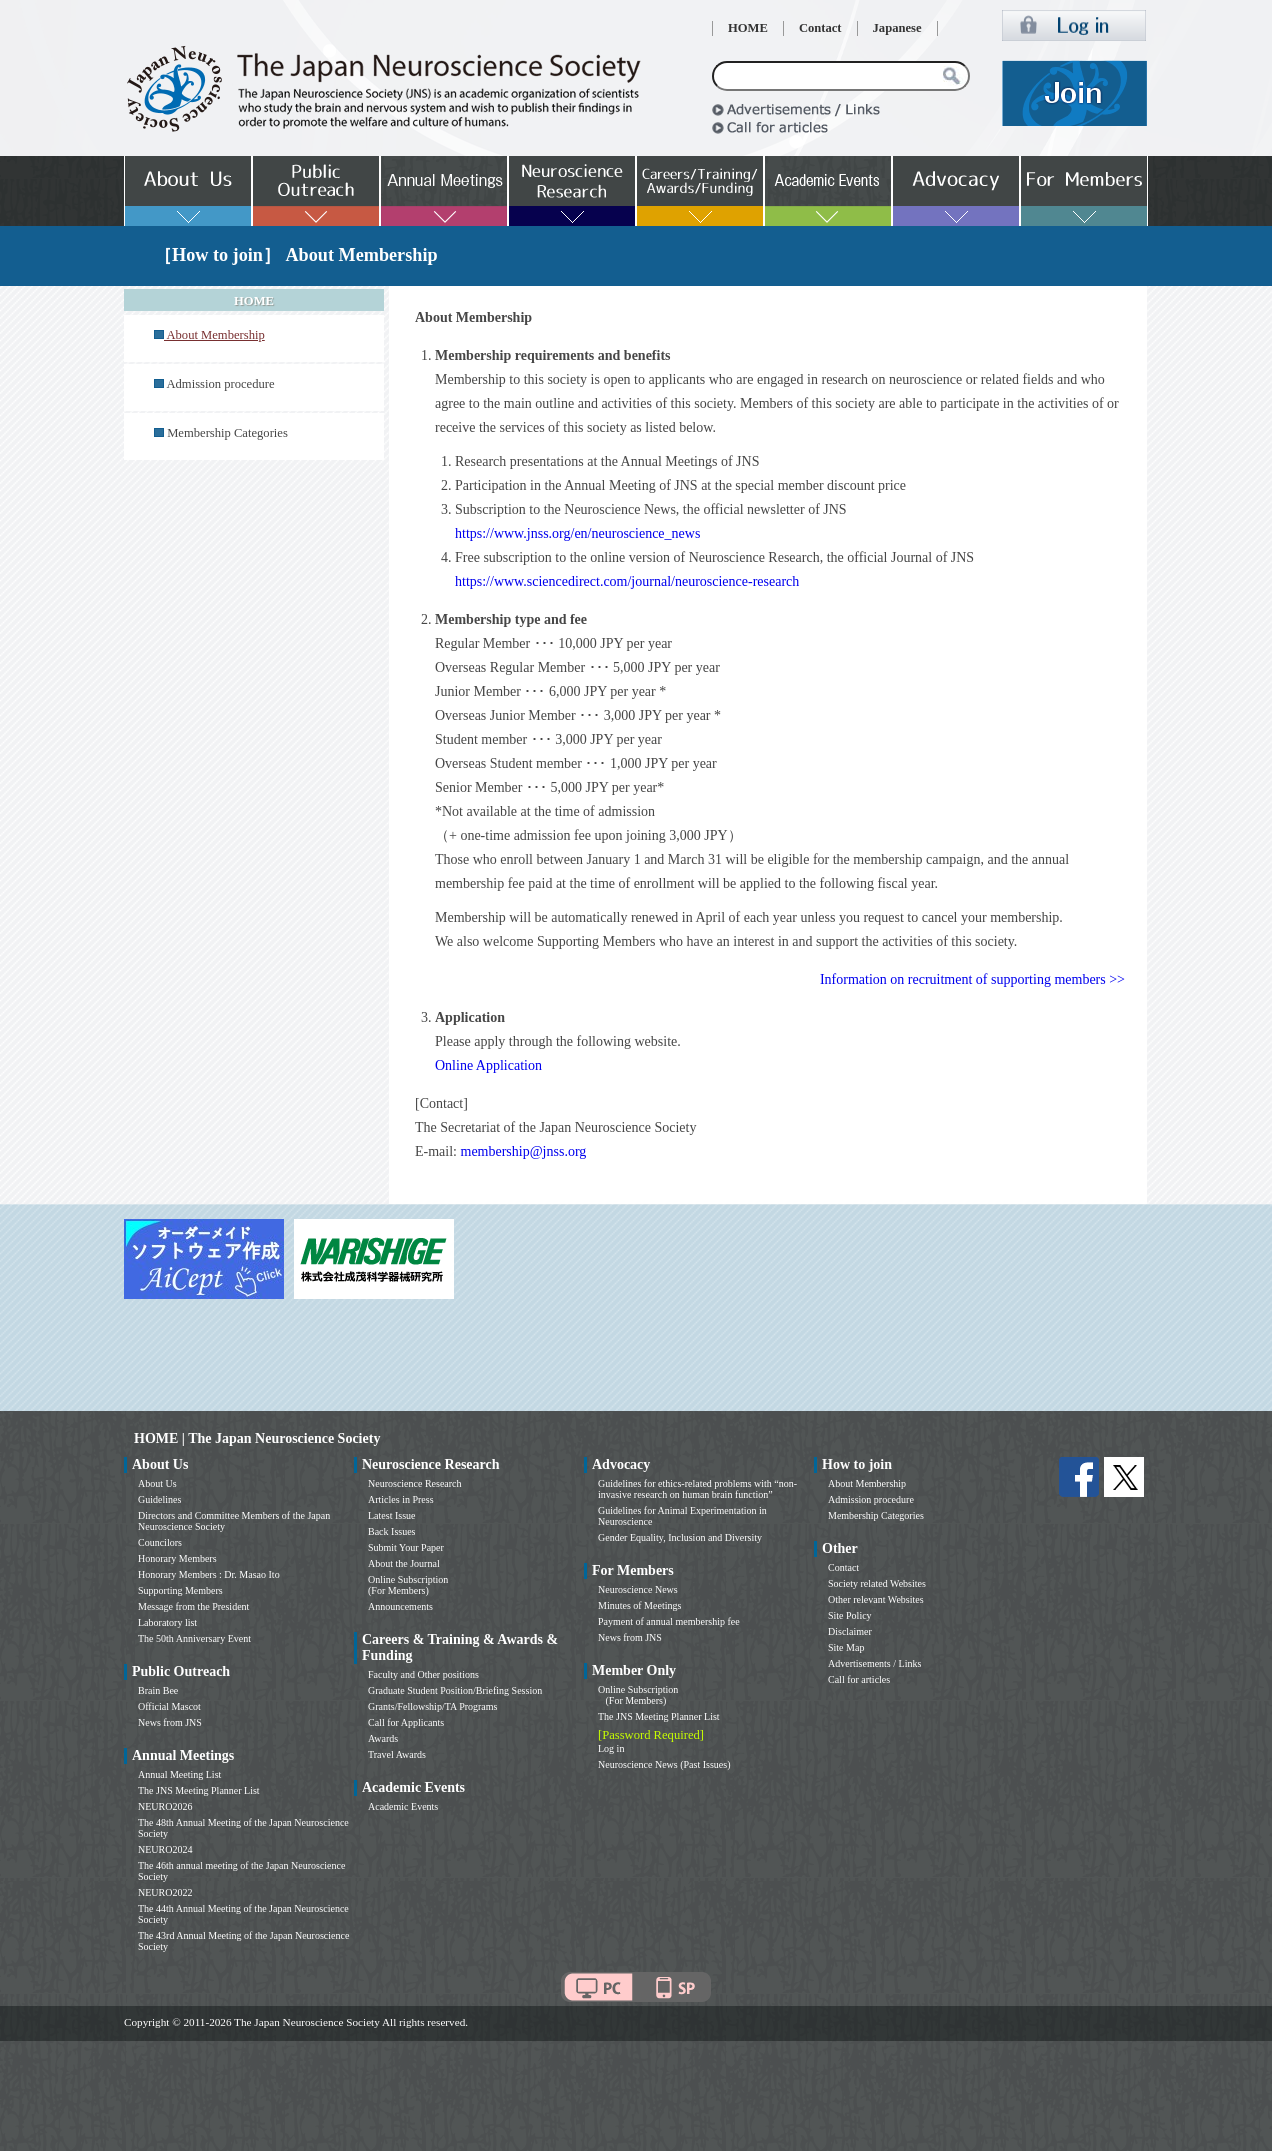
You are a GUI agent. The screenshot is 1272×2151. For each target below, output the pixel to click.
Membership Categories (227, 433)
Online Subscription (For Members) (408, 1585)
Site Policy (850, 1615)
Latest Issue (392, 1515)
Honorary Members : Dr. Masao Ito (209, 1574)
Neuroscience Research (415, 1483)
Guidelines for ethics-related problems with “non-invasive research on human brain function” (697, 1489)
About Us (157, 1483)
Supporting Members (180, 1590)
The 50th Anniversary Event (194, 1638)
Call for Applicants (406, 1722)
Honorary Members (177, 1558)
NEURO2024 (165, 1849)
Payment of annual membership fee (669, 1621)
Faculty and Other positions (423, 1674)
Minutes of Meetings (639, 1605)
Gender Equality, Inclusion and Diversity (680, 1537)
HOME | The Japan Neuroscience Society (257, 1438)
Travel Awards (397, 1754)
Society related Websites (877, 1583)
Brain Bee (158, 1690)
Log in (611, 1748)
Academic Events (403, 1806)
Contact (820, 28)
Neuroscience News (638, 1589)
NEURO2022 (165, 1892)
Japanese (897, 28)
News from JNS (170, 1722)
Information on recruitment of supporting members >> (972, 979)
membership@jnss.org (524, 1151)
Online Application (488, 1065)
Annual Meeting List (179, 1774)
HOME (748, 28)
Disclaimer (850, 1631)
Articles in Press (401, 1499)
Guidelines (159, 1499)
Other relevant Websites (876, 1599)
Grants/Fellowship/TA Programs (432, 1706)
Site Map (846, 1647)
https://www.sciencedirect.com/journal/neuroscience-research (627, 581)
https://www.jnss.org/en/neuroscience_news (577, 533)
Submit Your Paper (406, 1547)
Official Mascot (169, 1706)
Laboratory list (167, 1622)
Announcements (400, 1606)
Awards (383, 1738)
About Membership (867, 1483)
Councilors (160, 1542)
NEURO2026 (165, 1806)
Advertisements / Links (874, 1663)
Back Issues (392, 1531)
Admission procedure (220, 384)
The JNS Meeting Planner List (199, 1790)
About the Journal (404, 1563)
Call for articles (859, 1679)
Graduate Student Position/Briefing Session (455, 1690)
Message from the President (193, 1606)
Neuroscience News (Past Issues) (664, 1764)
